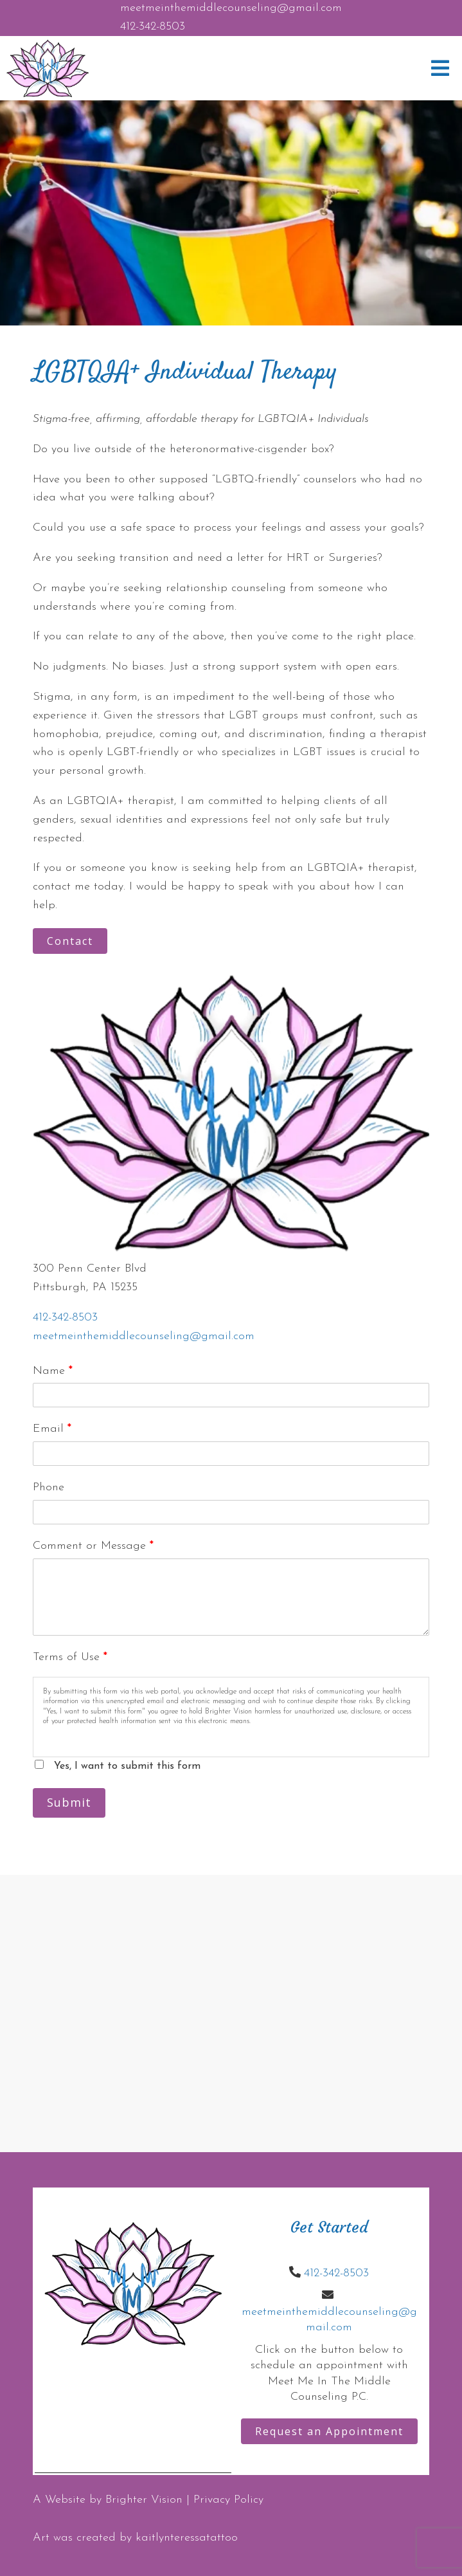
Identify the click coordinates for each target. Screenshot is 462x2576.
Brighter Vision (143, 2500)
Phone (48, 1487)
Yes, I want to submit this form (127, 1766)
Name (53, 1371)
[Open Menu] (440, 68)
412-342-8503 (152, 27)
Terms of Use (70, 1657)
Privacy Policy (228, 2500)
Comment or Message (93, 1546)
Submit (69, 1802)
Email (52, 1429)
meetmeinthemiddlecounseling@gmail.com (231, 8)
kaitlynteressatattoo (187, 2538)
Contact (70, 941)
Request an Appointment (329, 2431)
